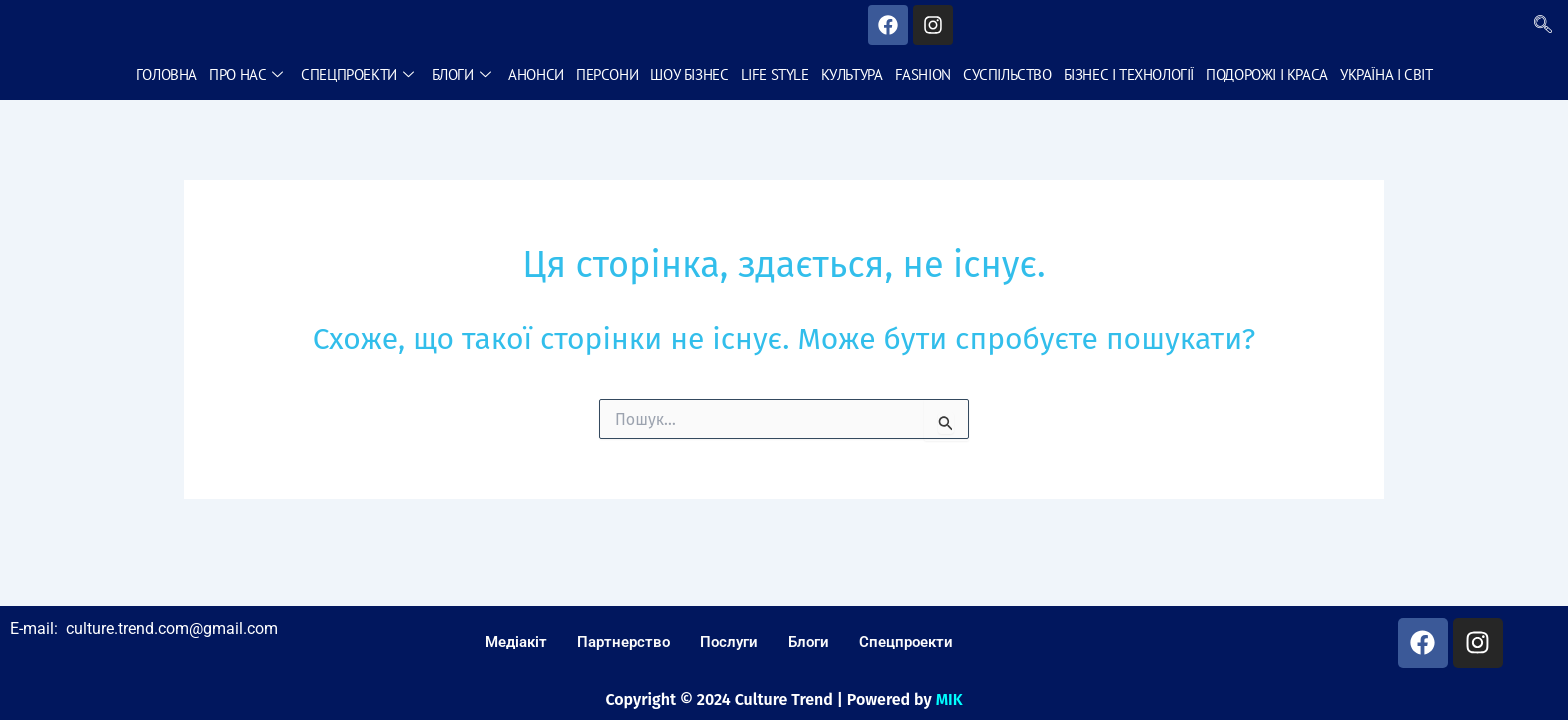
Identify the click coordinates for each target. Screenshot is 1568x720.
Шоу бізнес (689, 74)
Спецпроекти (358, 74)
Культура (851, 74)
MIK (949, 699)
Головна (167, 74)
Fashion (922, 74)
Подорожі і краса (1266, 74)
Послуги (729, 642)
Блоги (461, 74)
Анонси (536, 74)
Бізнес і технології (1128, 74)
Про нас (247, 74)
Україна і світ (1385, 74)
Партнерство (623, 642)
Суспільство (1006, 74)
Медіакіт (516, 642)
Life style (774, 74)
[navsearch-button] (1543, 25)
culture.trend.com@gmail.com (172, 628)
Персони (607, 74)
